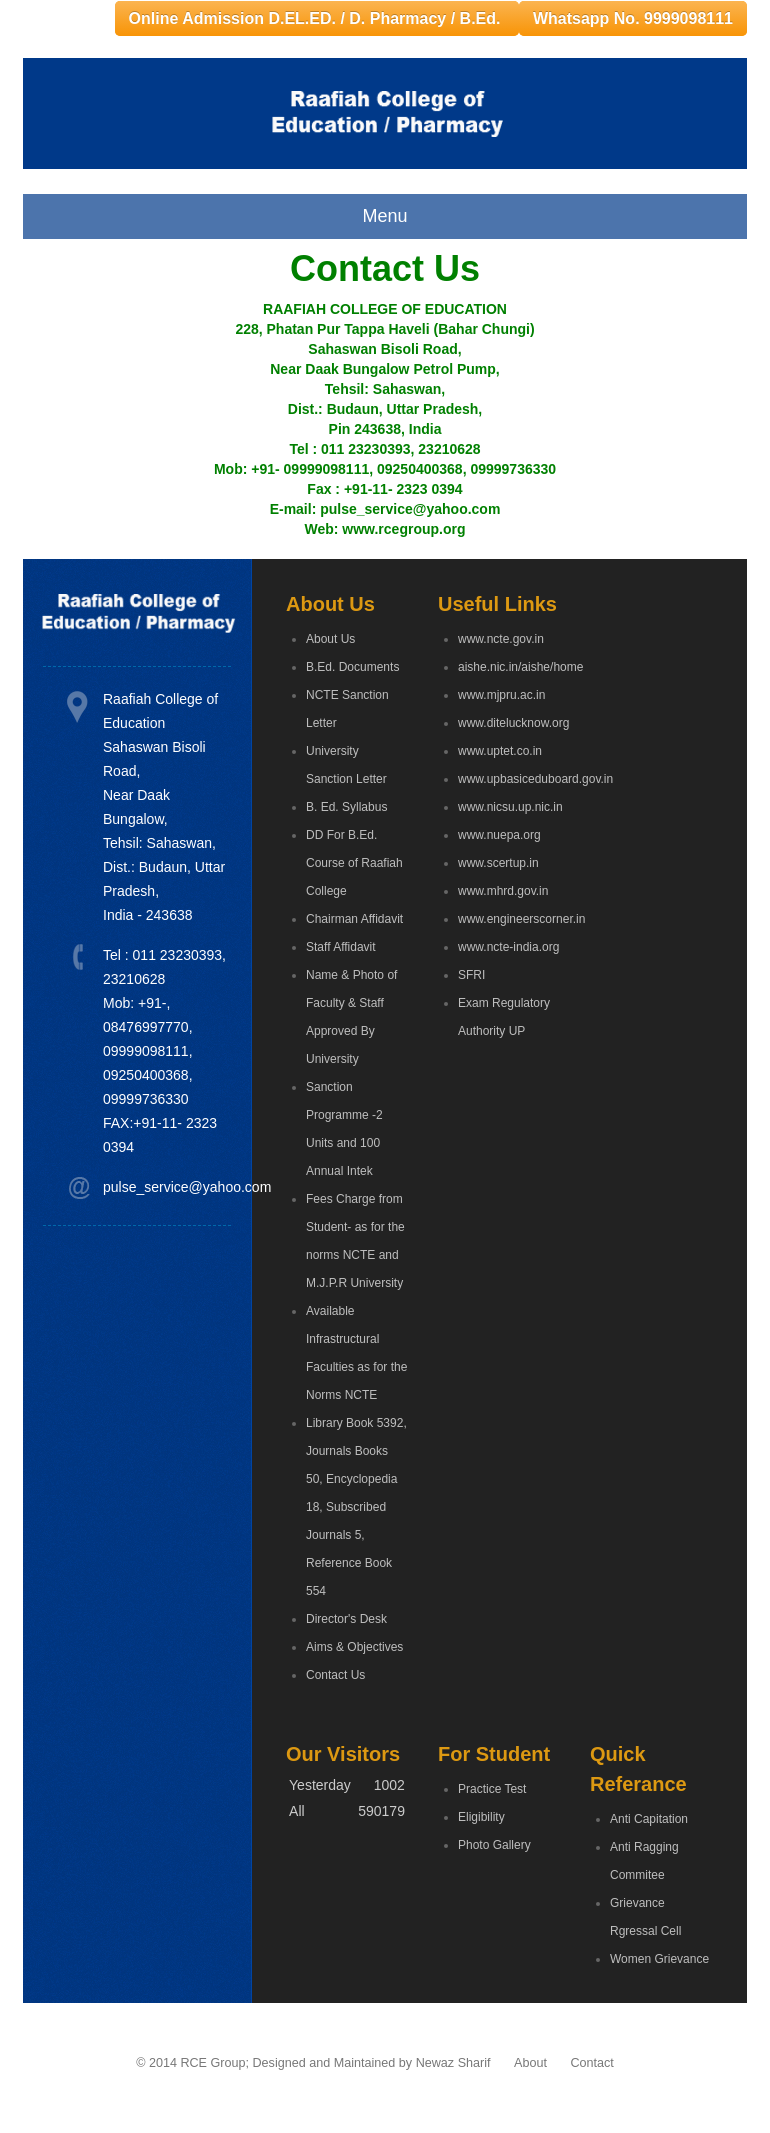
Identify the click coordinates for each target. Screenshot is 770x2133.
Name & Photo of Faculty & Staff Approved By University (351, 1017)
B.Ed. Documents (352, 667)
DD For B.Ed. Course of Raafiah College (354, 863)
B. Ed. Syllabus (346, 807)
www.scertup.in (498, 863)
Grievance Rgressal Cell (645, 1917)
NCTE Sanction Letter (347, 709)
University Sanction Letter (346, 765)
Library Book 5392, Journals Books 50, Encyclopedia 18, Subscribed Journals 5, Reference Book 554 (356, 1507)
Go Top (732, 2090)
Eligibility (481, 1817)
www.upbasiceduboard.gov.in (509, 779)
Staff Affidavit (341, 947)
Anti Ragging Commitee (644, 1861)
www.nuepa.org (499, 835)
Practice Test (492, 1789)
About (530, 2063)
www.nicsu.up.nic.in (509, 807)
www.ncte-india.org (508, 947)
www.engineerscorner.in (509, 919)
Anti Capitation (649, 1819)
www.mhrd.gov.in (503, 891)
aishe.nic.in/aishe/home (509, 667)
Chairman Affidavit (354, 919)
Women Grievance (659, 1959)
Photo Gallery (494, 1845)
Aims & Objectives (354, 1647)
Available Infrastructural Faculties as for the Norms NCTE (356, 1353)
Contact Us (335, 1675)
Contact (591, 2063)
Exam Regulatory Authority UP (504, 1017)
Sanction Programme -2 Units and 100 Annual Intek (344, 1129)
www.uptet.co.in (500, 751)
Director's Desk (346, 1619)
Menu (384, 216)
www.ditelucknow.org (509, 723)
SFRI (471, 975)
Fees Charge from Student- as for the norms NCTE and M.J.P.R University (355, 1241)
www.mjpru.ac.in (501, 695)
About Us (330, 639)
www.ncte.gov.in (501, 639)
